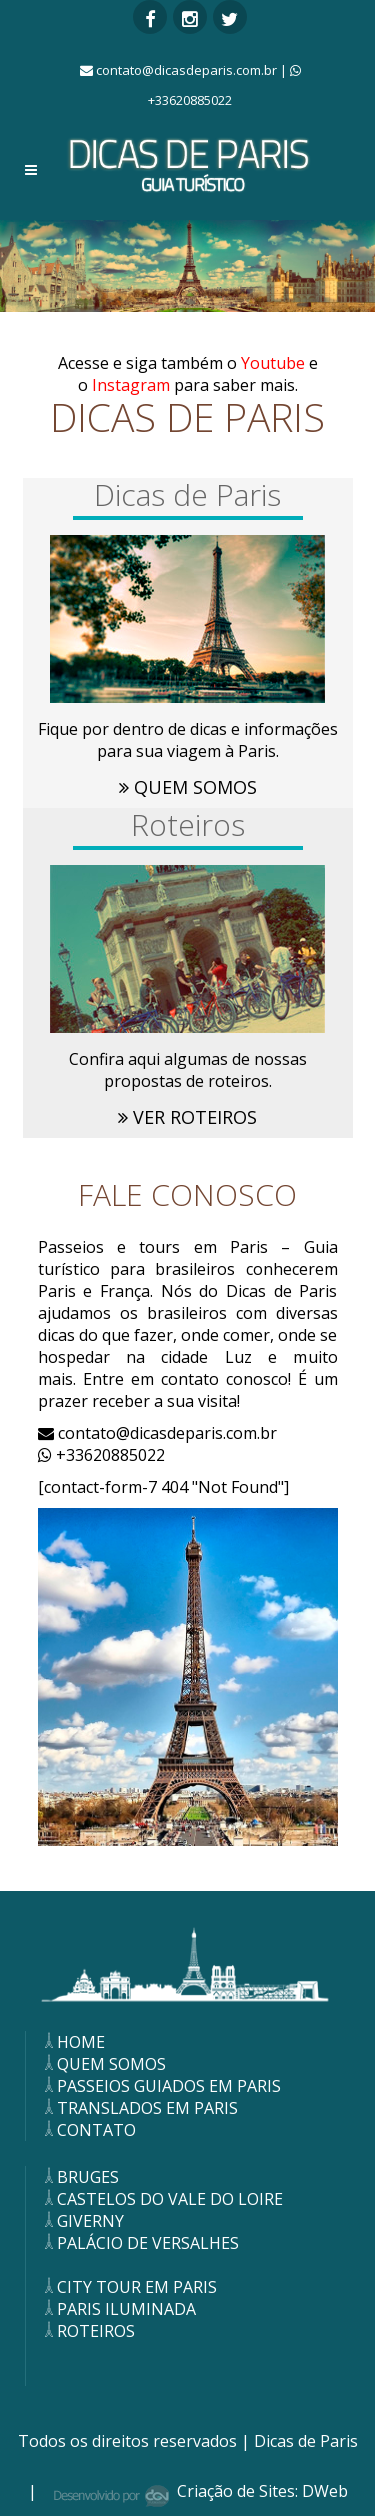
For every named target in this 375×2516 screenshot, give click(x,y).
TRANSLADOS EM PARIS (139, 2108)
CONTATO (88, 2130)
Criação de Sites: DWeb (262, 2491)
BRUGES (80, 2177)
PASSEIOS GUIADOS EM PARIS (161, 2086)
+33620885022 (101, 1455)
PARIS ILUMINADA (118, 2309)
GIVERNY (82, 2221)
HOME (73, 2042)
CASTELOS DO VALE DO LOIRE (162, 2199)
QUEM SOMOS (188, 787)
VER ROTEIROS (187, 1117)
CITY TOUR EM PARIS (129, 2287)
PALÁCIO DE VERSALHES (140, 2243)
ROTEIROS (88, 2331)
